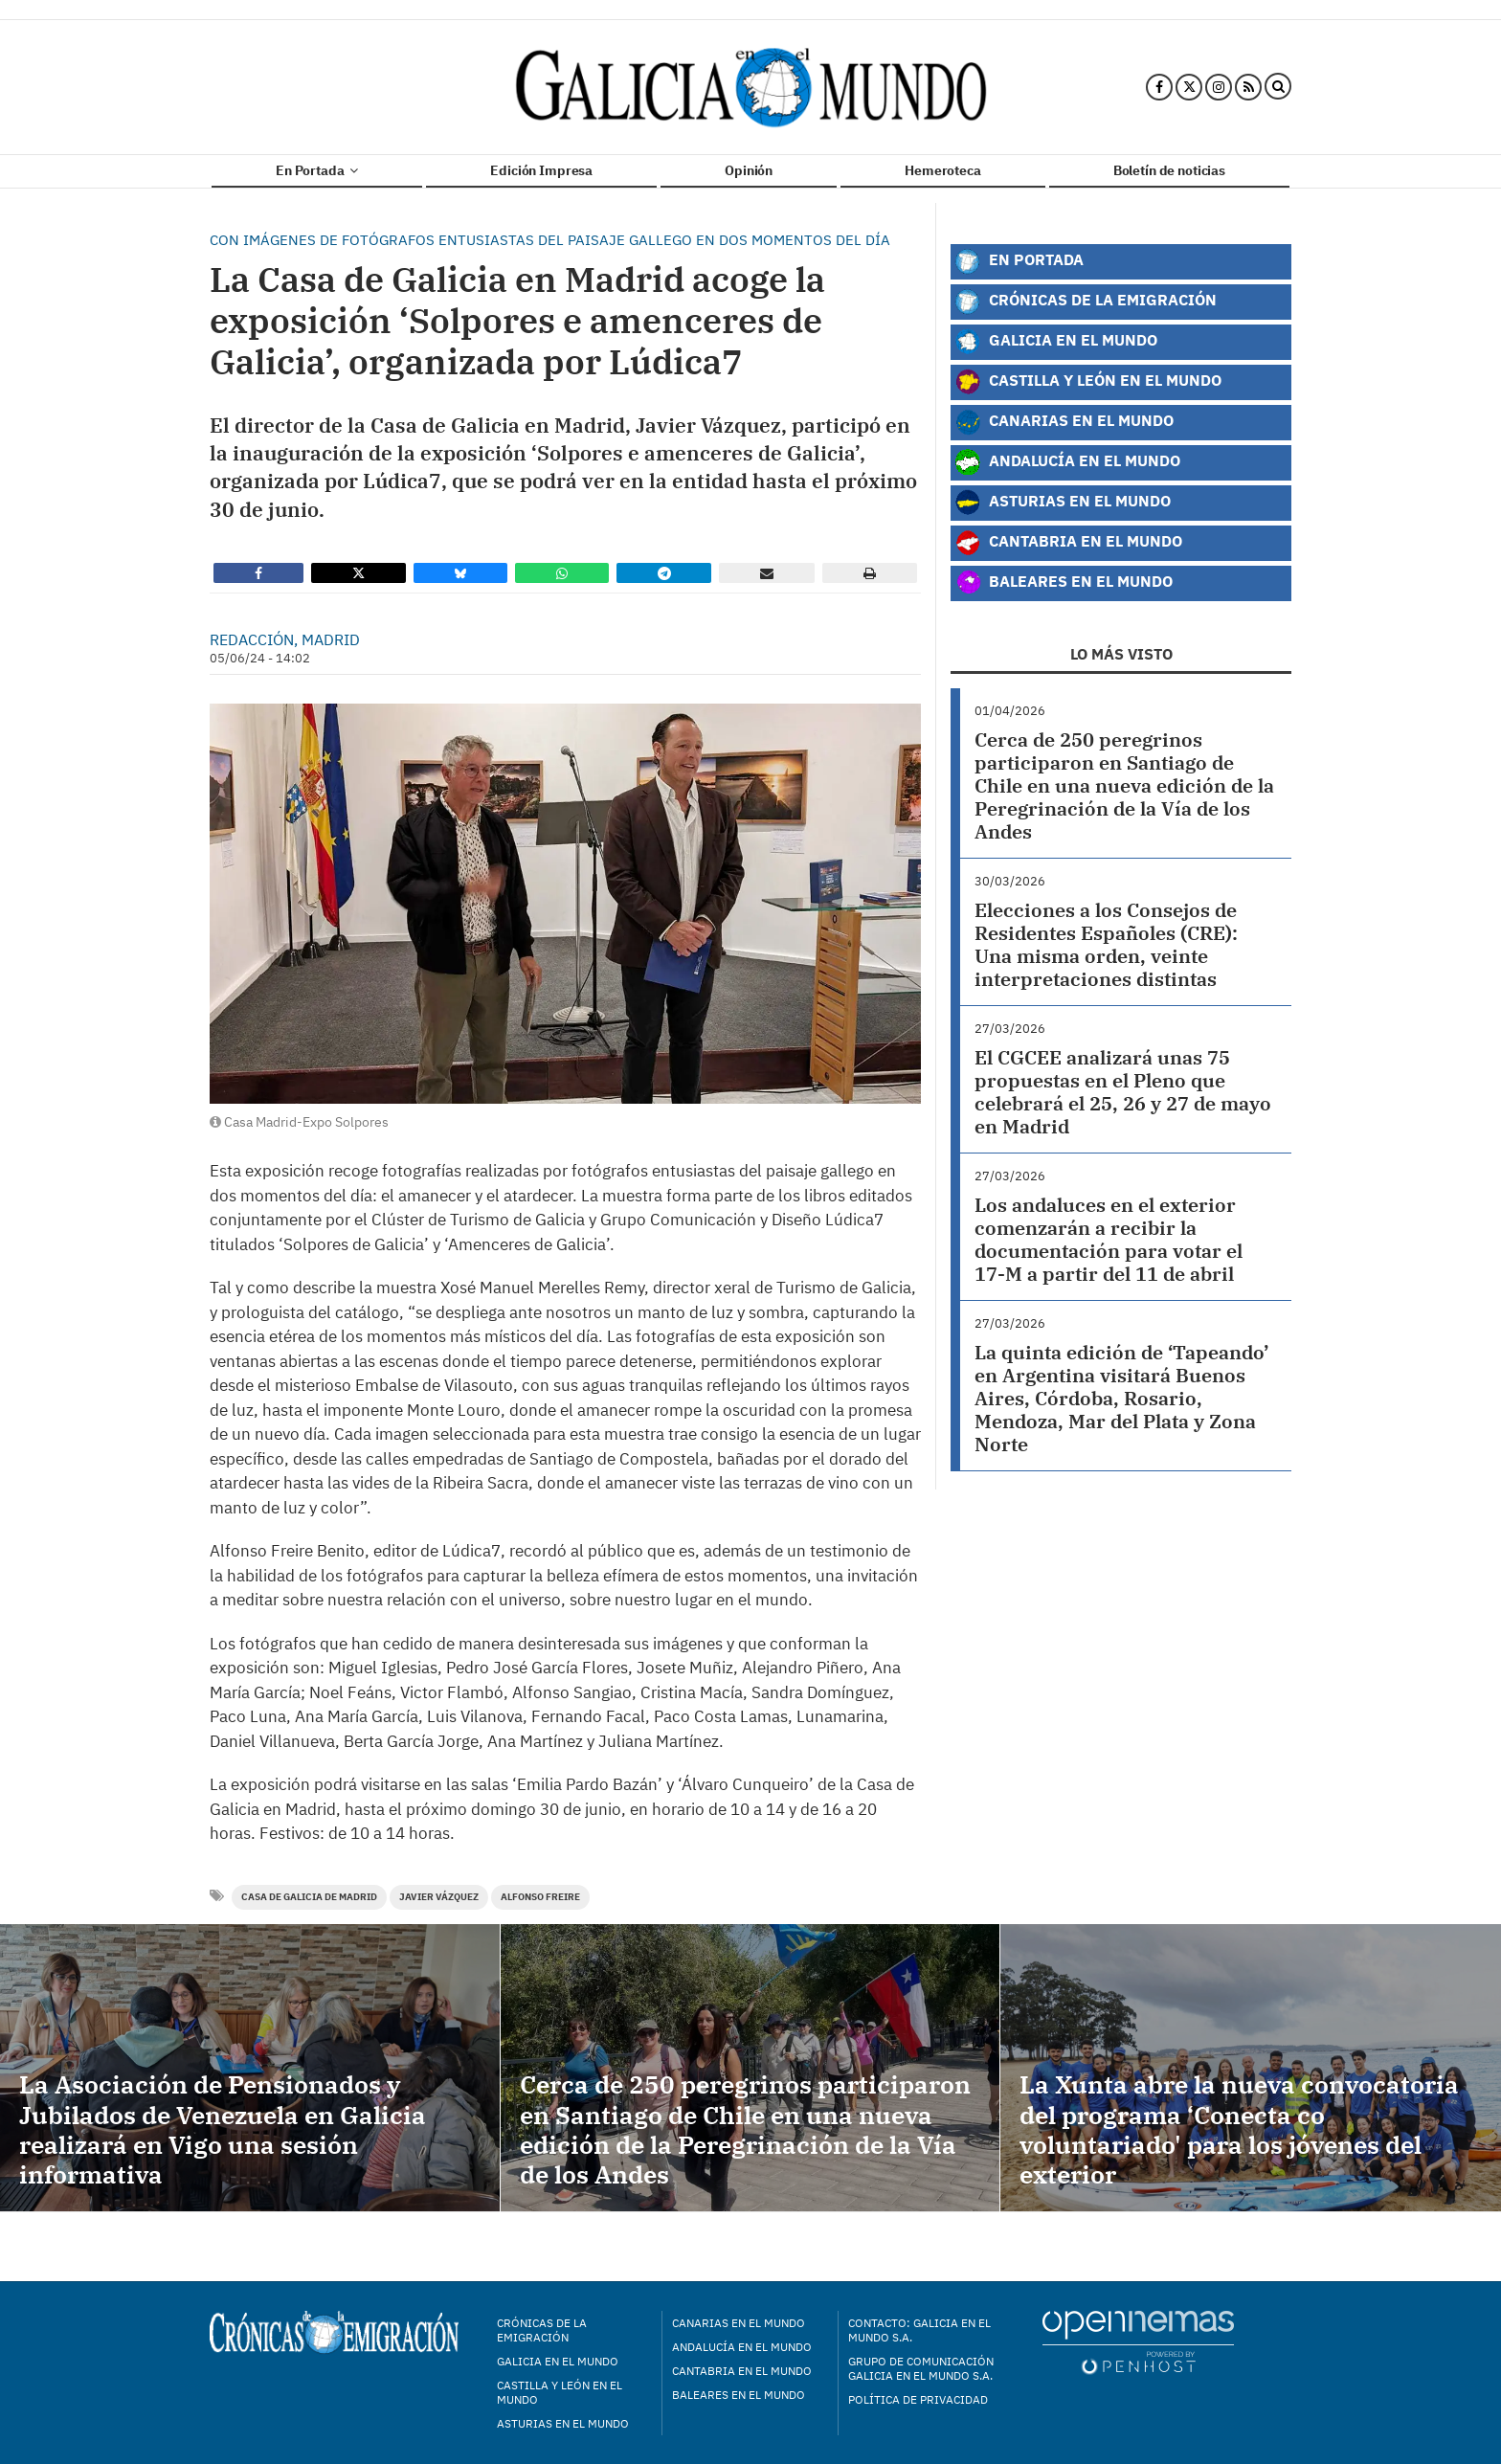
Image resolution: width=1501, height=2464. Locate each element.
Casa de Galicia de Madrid (309, 1897)
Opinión (749, 170)
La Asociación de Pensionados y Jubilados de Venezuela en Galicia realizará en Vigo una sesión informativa (222, 2129)
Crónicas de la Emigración (1085, 301)
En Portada (317, 170)
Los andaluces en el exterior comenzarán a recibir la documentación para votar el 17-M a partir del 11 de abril (1109, 1239)
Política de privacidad (918, 2399)
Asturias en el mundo (563, 2423)
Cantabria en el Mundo (1068, 542)
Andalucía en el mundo (742, 2347)
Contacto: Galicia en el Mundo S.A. (919, 2330)
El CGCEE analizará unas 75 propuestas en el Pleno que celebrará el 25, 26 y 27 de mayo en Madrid (1123, 1091)
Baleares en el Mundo (1063, 583)
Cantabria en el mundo (742, 2370)
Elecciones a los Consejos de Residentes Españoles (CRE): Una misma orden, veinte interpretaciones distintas (1106, 944)
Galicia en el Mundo (1055, 341)
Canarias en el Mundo (1064, 422)
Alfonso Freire (540, 1897)
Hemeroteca (943, 170)
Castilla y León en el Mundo (1087, 382)
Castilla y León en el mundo (559, 2392)
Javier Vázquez (439, 1897)
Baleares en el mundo (738, 2394)
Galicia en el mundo (557, 2361)
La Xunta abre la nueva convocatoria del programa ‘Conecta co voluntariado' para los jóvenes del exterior (1239, 2129)
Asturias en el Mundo (1062, 502)
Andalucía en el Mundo (1067, 462)
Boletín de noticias (1169, 170)
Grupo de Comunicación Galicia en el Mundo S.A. (921, 2368)
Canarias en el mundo (738, 2323)
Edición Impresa (541, 170)
